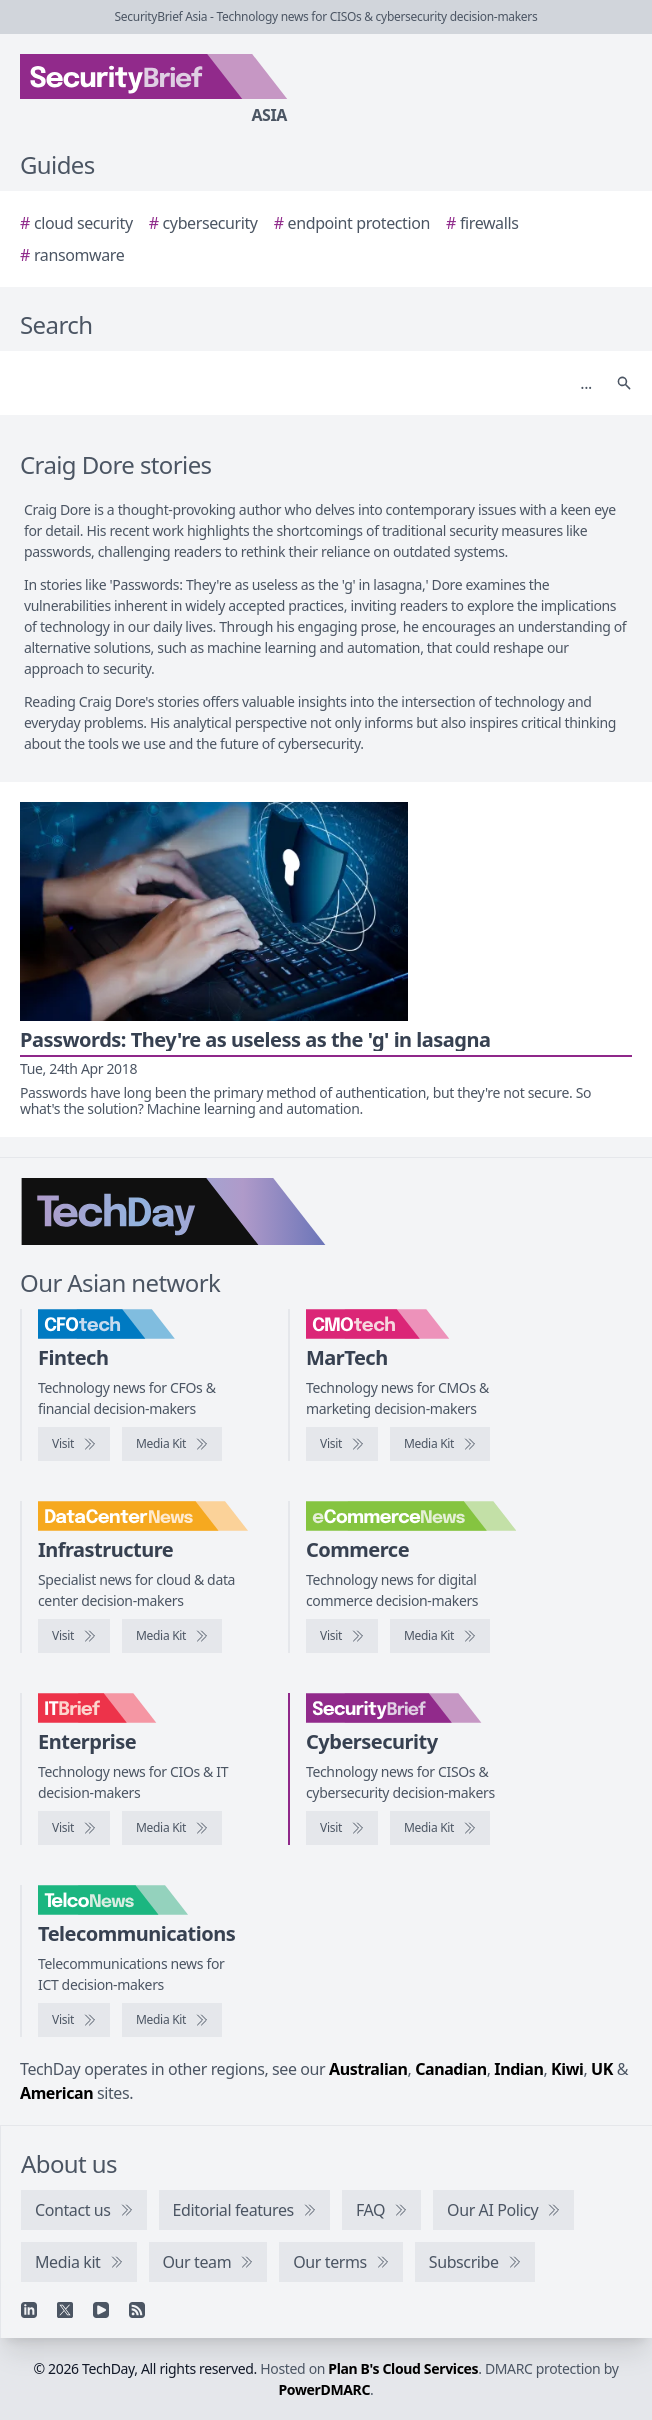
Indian (518, 2069)
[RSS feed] (137, 2310)
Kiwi (567, 2069)
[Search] (306, 383)
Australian (368, 2069)
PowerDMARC (325, 2389)
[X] (65, 2310)
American (56, 2093)
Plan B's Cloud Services (403, 2368)
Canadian (451, 2069)
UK (602, 2069)
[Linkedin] (29, 2310)
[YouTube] (101, 2310)
